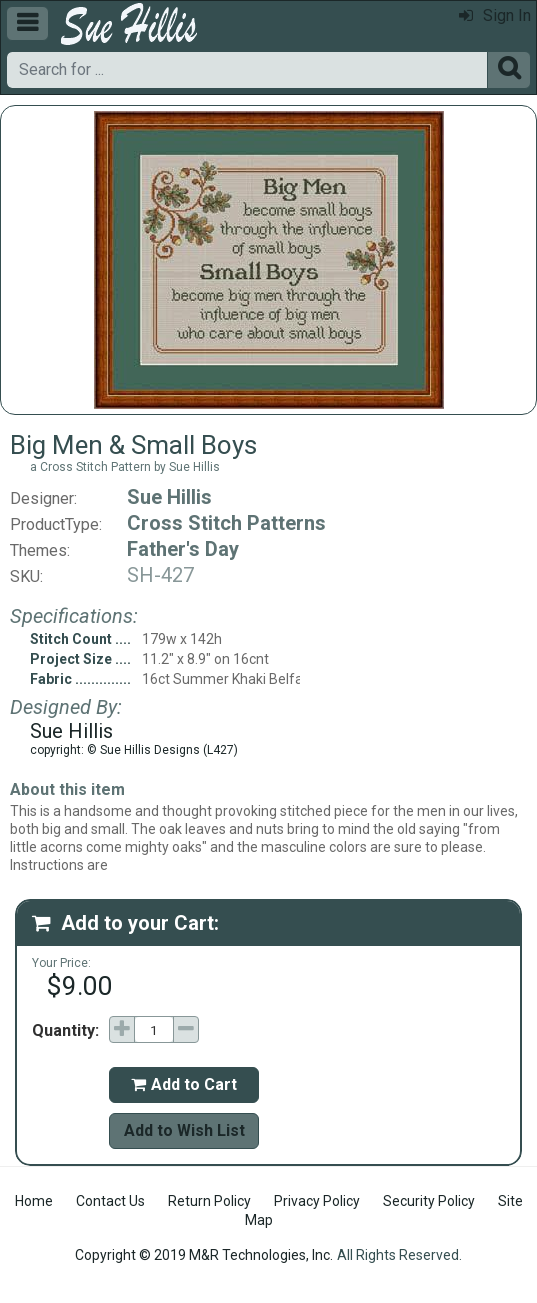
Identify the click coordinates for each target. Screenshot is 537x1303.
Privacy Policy (317, 1201)
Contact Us (110, 1201)
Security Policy (429, 1201)
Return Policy (209, 1201)
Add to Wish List (184, 1130)
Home (34, 1201)
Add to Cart (184, 1084)
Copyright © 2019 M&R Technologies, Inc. (204, 1255)
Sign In (495, 15)
